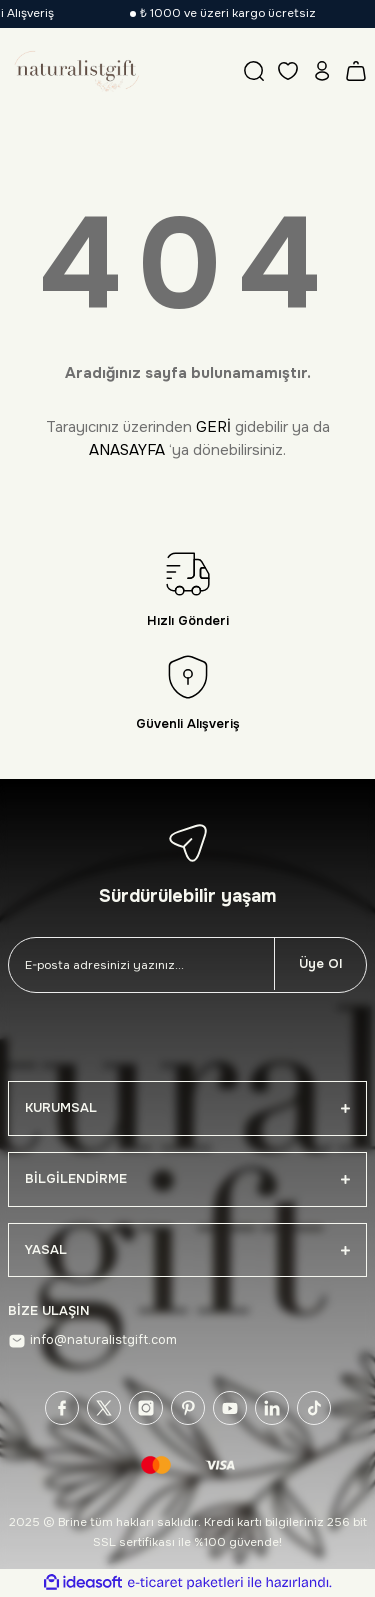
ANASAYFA (127, 450)
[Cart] (356, 71)
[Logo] (75, 71)
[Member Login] (322, 71)
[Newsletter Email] (141, 965)
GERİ (213, 427)
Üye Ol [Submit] (320, 964)
